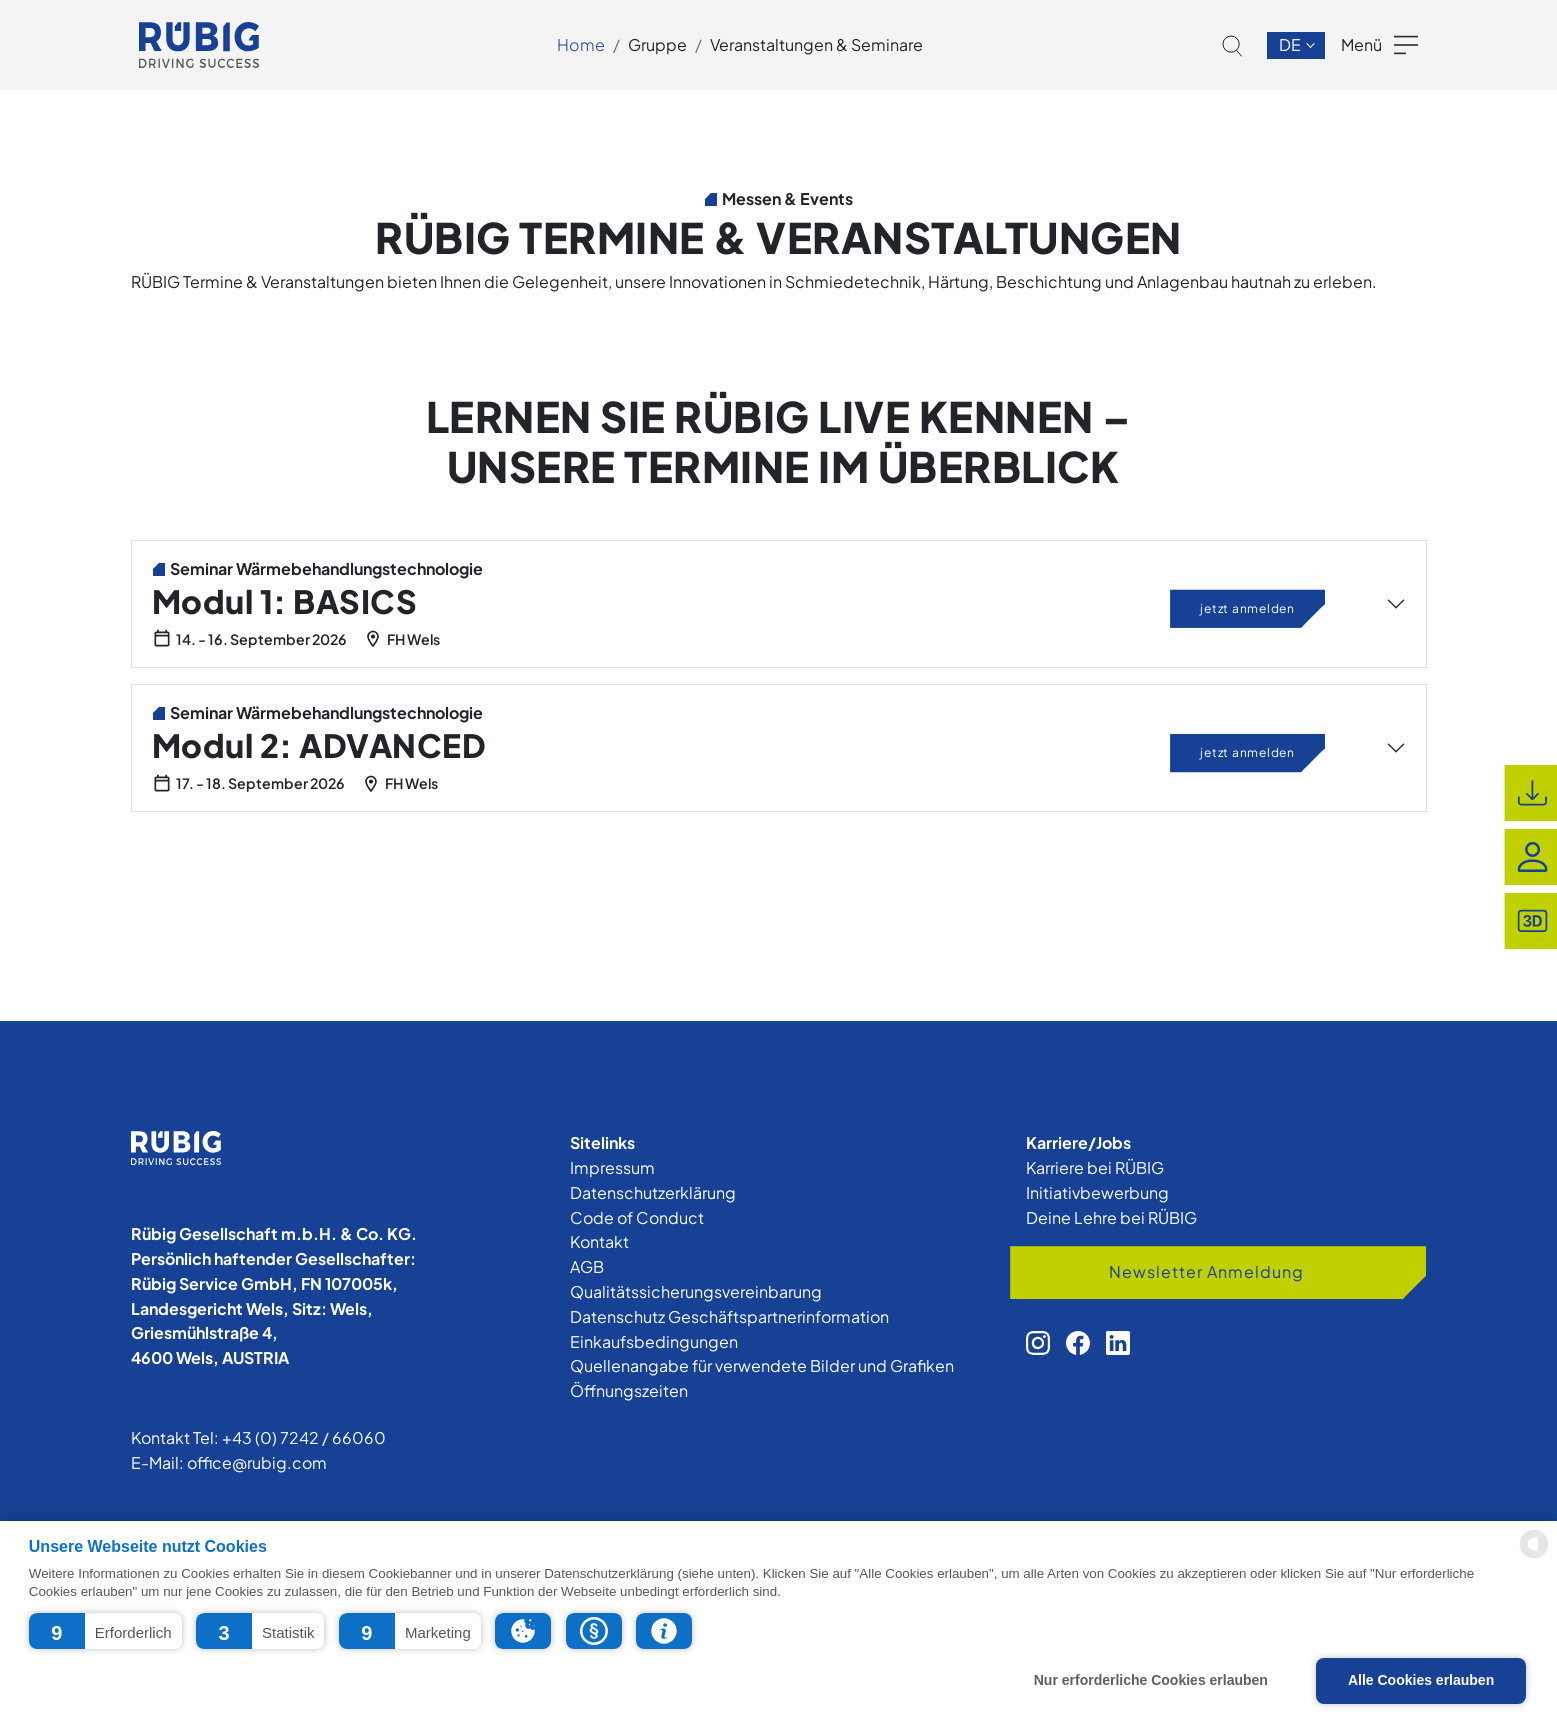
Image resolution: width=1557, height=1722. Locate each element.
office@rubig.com (257, 1462)
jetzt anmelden (1247, 607)
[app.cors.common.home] (199, 45)
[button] (105, 1631)
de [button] (1291, 44)
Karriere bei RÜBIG (1095, 1167)
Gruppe (657, 44)
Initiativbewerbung (1097, 1192)
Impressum (612, 1167)
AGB (587, 1266)
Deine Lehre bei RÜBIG (1111, 1217)
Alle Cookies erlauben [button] (1421, 1680)
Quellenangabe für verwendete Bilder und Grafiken (762, 1365)
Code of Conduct (637, 1217)
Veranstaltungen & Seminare (816, 44)
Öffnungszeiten (629, 1390)
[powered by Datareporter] (1534, 1556)
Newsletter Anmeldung (1206, 1271)
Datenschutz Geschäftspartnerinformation (729, 1316)
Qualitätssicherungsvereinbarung (696, 1291)
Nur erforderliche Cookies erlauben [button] (1151, 1680)
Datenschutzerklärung (653, 1192)
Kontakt (599, 1241)
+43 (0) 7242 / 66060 (304, 1437)
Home (581, 44)
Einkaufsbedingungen (654, 1341)
